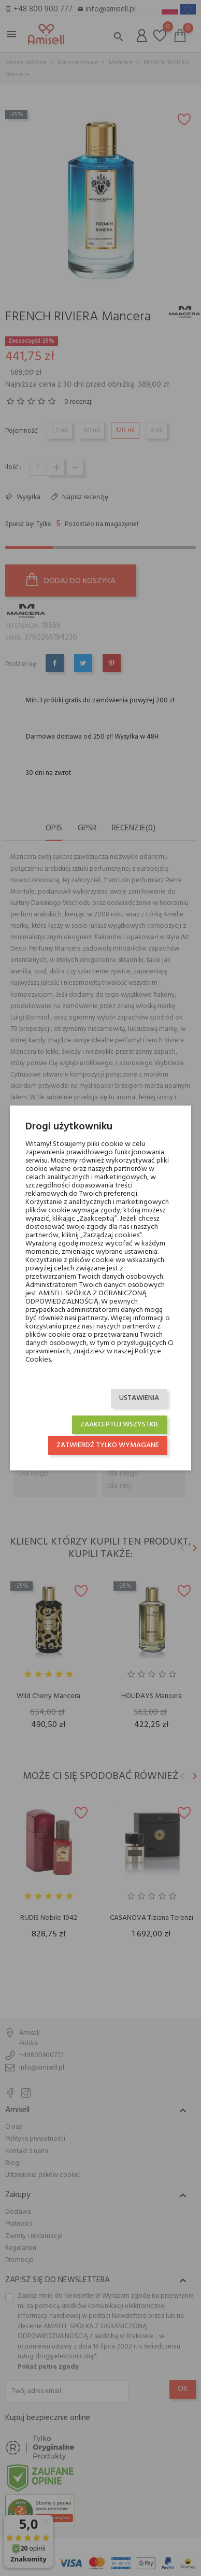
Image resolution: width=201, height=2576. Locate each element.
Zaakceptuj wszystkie (119, 1425)
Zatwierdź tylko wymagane (107, 1445)
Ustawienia (139, 1398)
